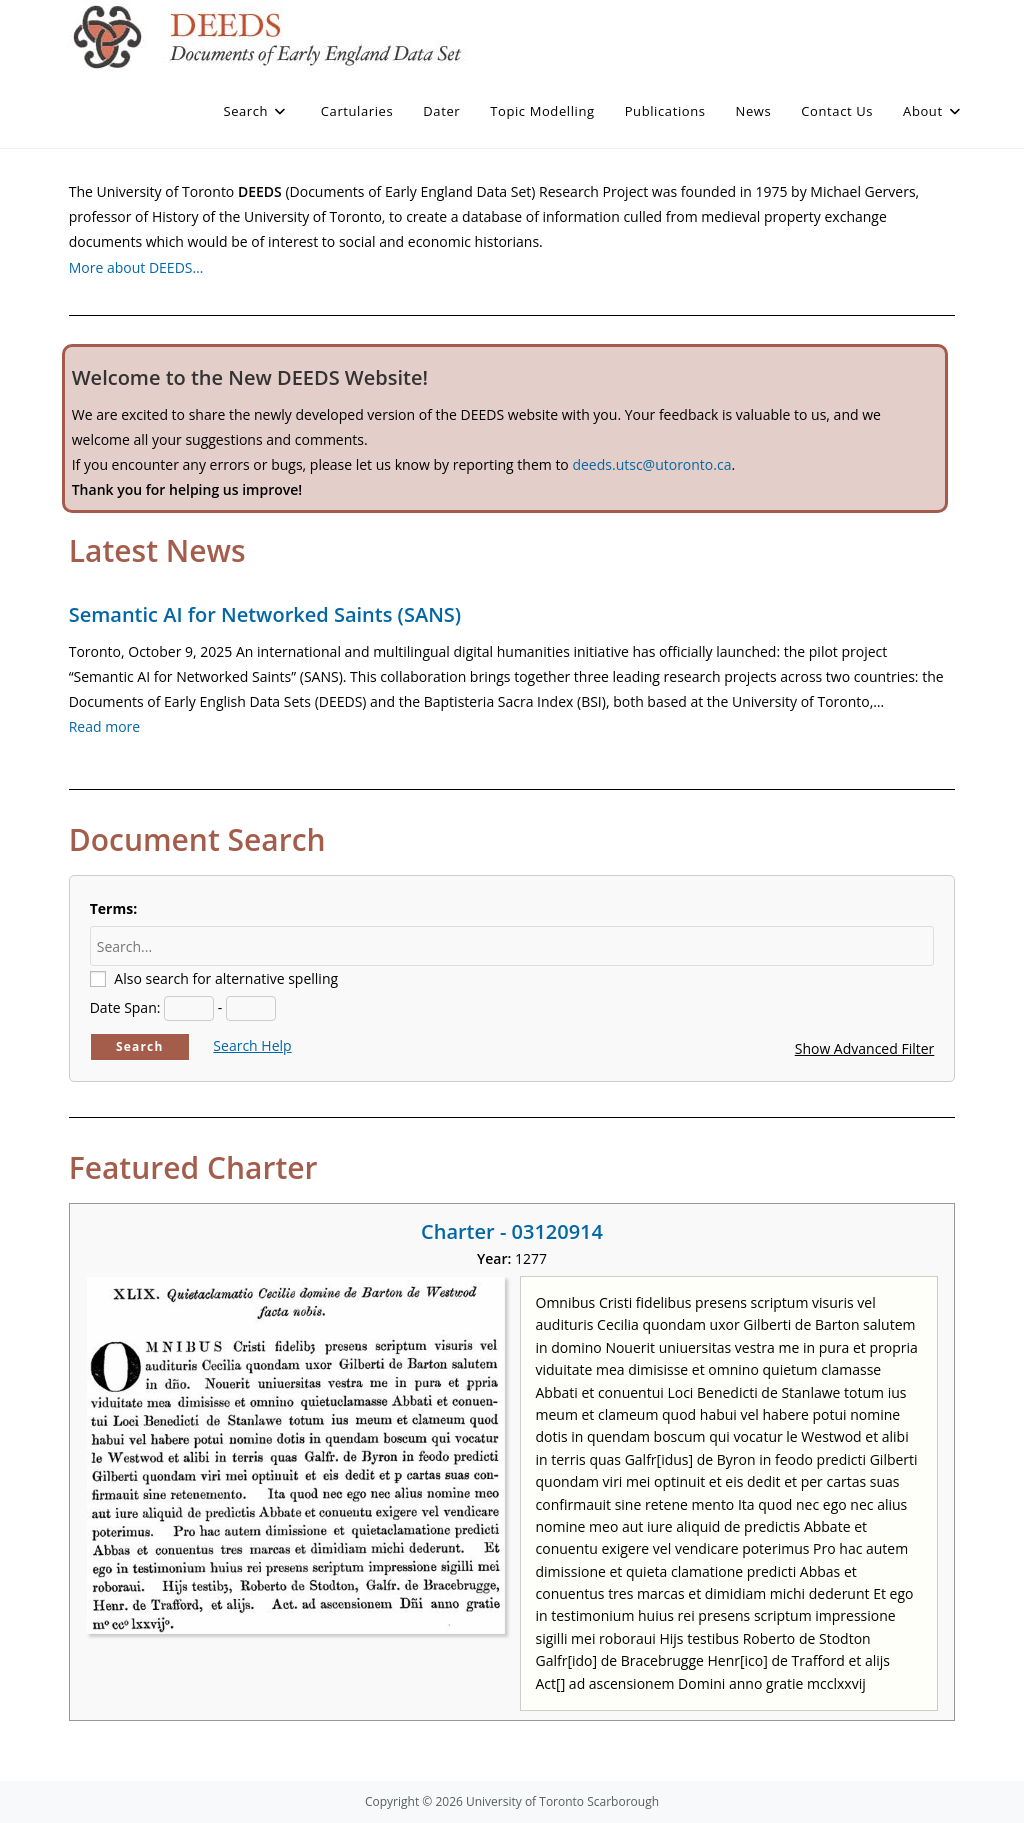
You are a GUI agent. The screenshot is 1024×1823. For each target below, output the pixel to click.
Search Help (252, 1045)
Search (140, 1046)
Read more (104, 726)
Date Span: (125, 1007)
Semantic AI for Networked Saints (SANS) (265, 614)
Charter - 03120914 (512, 1231)
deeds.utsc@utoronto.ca (651, 464)
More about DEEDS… (136, 267)
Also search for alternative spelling (226, 978)
